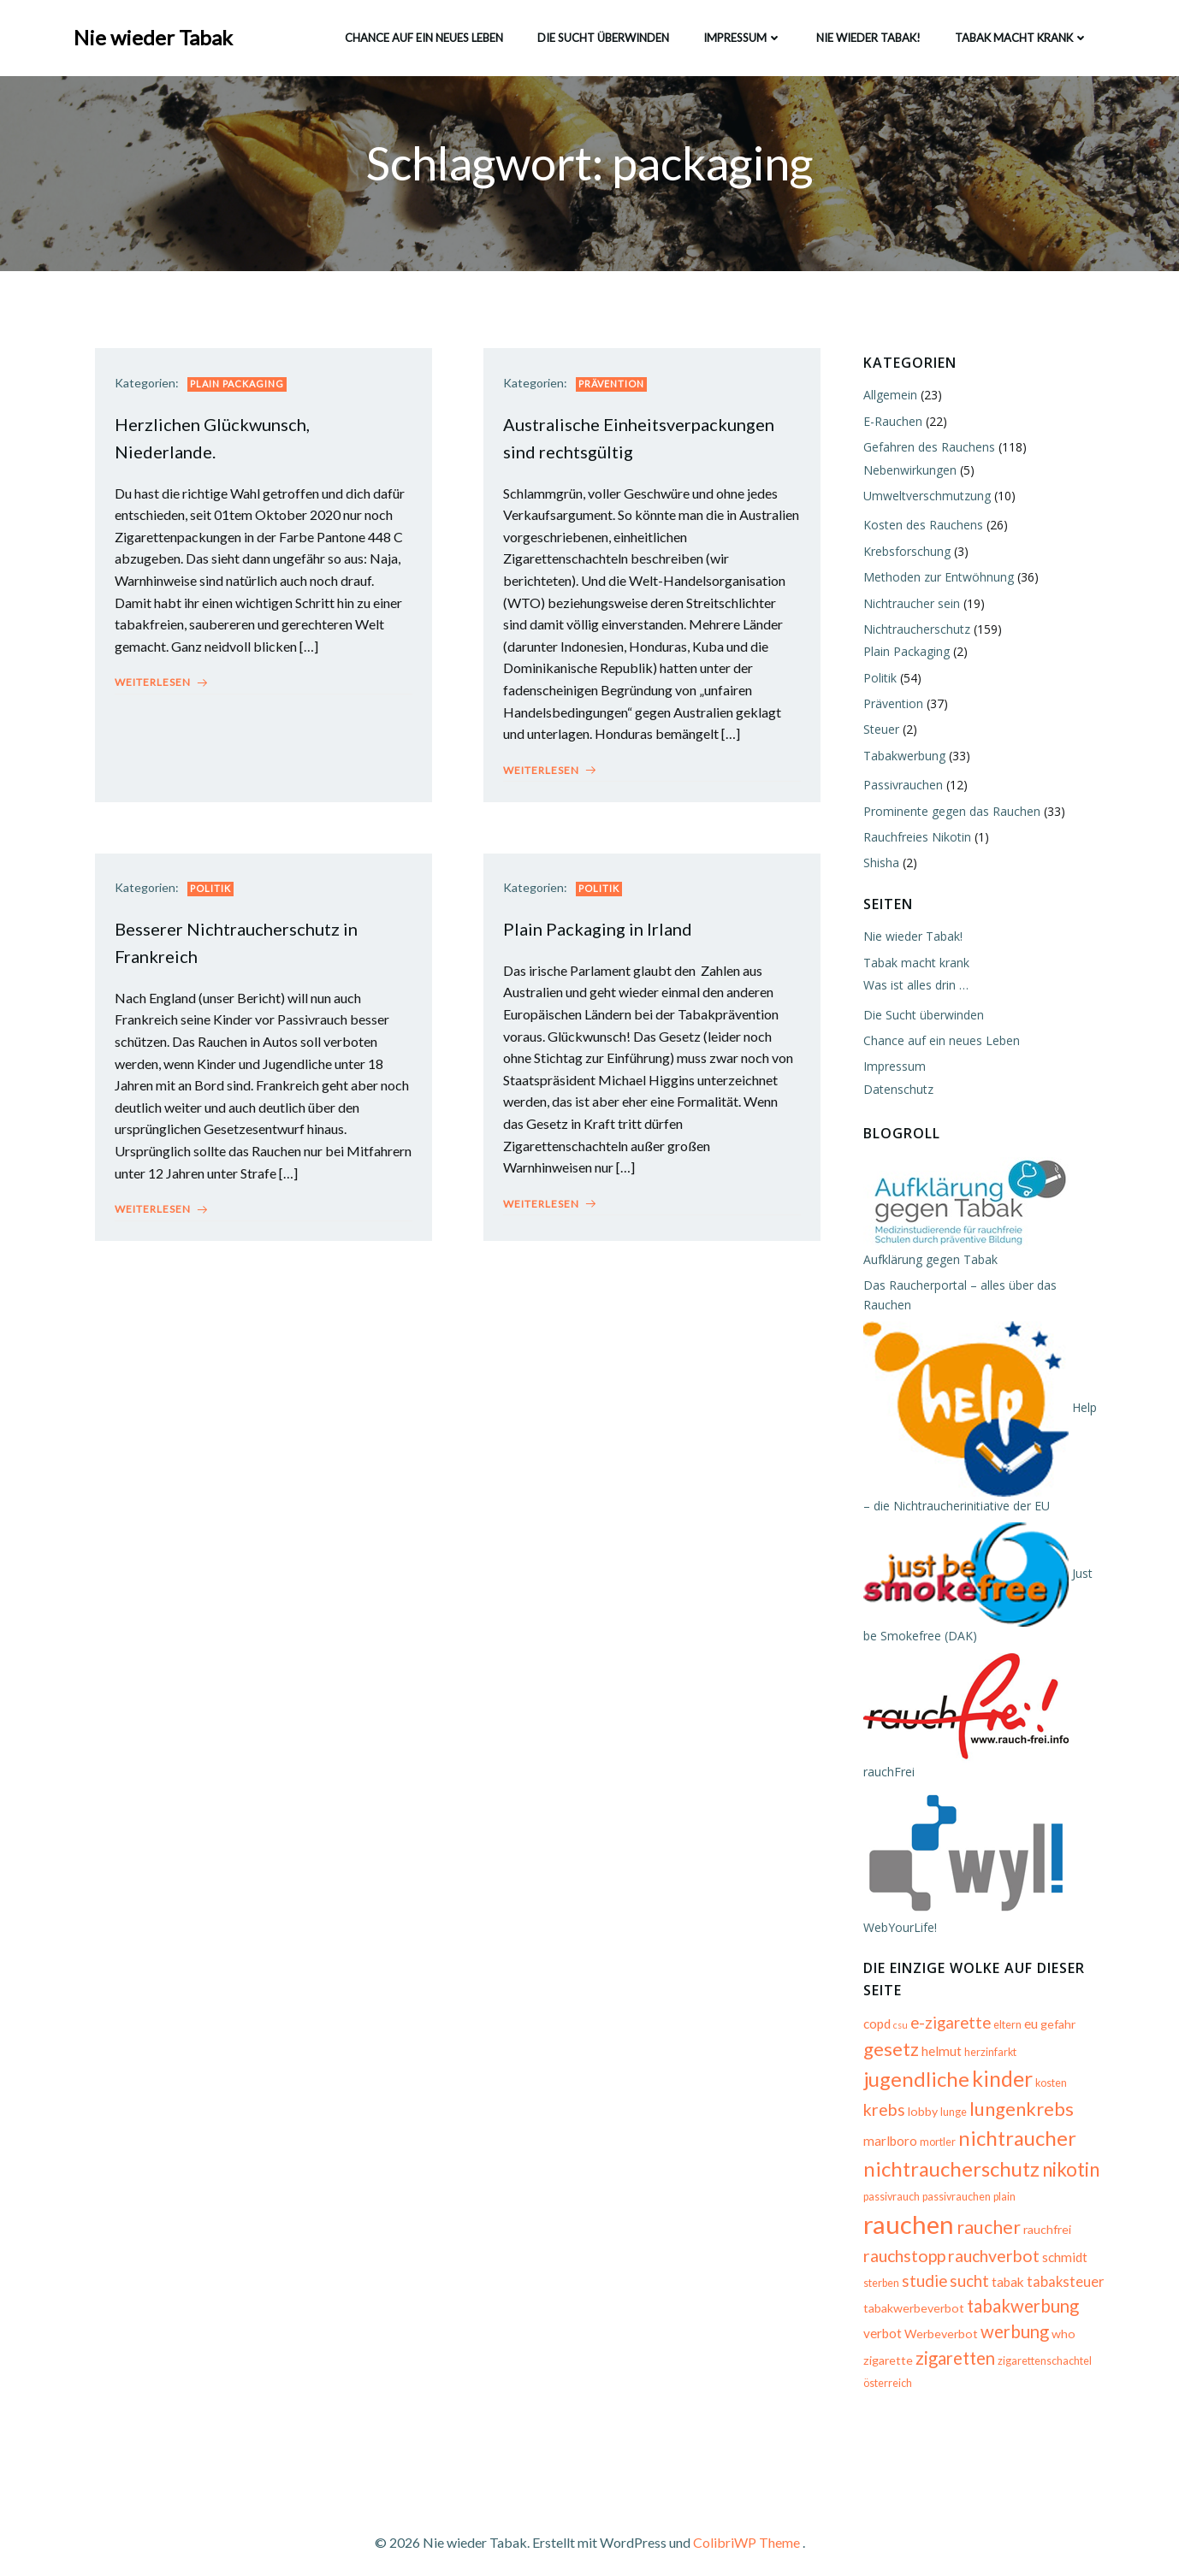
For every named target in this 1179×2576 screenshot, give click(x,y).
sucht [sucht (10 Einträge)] (879, 2269)
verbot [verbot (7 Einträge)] (879, 2322)
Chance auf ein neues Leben (422, 33)
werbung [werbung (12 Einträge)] (1011, 2320)
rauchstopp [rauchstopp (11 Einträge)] (1018, 2218)
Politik (216, 902)
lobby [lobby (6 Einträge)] (875, 2094)
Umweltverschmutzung (923, 497)
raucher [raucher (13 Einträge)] (892, 2218)
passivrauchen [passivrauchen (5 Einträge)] (953, 2191)
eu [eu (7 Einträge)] (1027, 2006)
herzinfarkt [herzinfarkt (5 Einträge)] (987, 2035)
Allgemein (887, 397)
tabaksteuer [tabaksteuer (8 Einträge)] (976, 2269)
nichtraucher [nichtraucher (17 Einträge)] (957, 2120)
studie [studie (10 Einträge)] (1063, 2244)
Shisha (878, 865)
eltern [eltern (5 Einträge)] (1004, 2007)
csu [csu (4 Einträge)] (897, 2007)
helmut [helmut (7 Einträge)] (938, 2033)
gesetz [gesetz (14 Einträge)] (887, 2031)
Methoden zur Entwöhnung (935, 578)
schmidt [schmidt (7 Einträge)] (976, 2245)
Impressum (741, 33)
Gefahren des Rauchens (926, 448)
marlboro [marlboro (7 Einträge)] (1055, 2093)
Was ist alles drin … (912, 986)
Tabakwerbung (901, 757)
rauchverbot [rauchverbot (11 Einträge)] (905, 2244)
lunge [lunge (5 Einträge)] (905, 2095)
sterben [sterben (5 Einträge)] (1020, 2246)
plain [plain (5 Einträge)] (1001, 2191)
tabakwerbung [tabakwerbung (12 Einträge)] (1019, 2294)
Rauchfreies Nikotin (914, 838)
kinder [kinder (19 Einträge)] (999, 2061)
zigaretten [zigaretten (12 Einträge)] (952, 2346)
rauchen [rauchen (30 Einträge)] (1060, 2186)
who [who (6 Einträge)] (1060, 2322)
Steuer (878, 732)
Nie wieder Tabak (154, 33)
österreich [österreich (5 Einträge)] (884, 2372)
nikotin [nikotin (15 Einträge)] (1067, 2152)
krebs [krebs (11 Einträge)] (1087, 2063)
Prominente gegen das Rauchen (948, 813)
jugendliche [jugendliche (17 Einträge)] (913, 2061)
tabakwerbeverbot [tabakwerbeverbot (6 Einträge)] (910, 2296)
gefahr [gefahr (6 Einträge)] (1054, 2007)
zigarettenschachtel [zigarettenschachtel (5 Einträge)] (1041, 2349)
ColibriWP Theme (746, 2525)
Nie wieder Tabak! (867, 33)
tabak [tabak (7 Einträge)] (918, 2270)
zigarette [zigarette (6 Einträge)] (884, 2348)
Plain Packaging (243, 392)
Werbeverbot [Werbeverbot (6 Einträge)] (938, 2322)
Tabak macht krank (1020, 33)
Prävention (617, 392)
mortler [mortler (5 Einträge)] (878, 2124)
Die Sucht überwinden (601, 33)
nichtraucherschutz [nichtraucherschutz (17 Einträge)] (948, 2151)
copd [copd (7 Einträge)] (873, 2006)
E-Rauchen (889, 423)
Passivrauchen (899, 786)
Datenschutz (895, 1091)
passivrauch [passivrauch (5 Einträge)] (888, 2191)
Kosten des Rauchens (920, 527)
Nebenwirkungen (906, 472)
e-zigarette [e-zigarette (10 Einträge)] (947, 2005)
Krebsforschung (903, 553)
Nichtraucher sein (908, 605)
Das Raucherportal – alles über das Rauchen (982, 1287)
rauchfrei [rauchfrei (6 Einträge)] (951, 2220)
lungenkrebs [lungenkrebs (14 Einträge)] (973, 2091)
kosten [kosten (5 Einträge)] (1047, 2065)
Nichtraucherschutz (913, 631)
